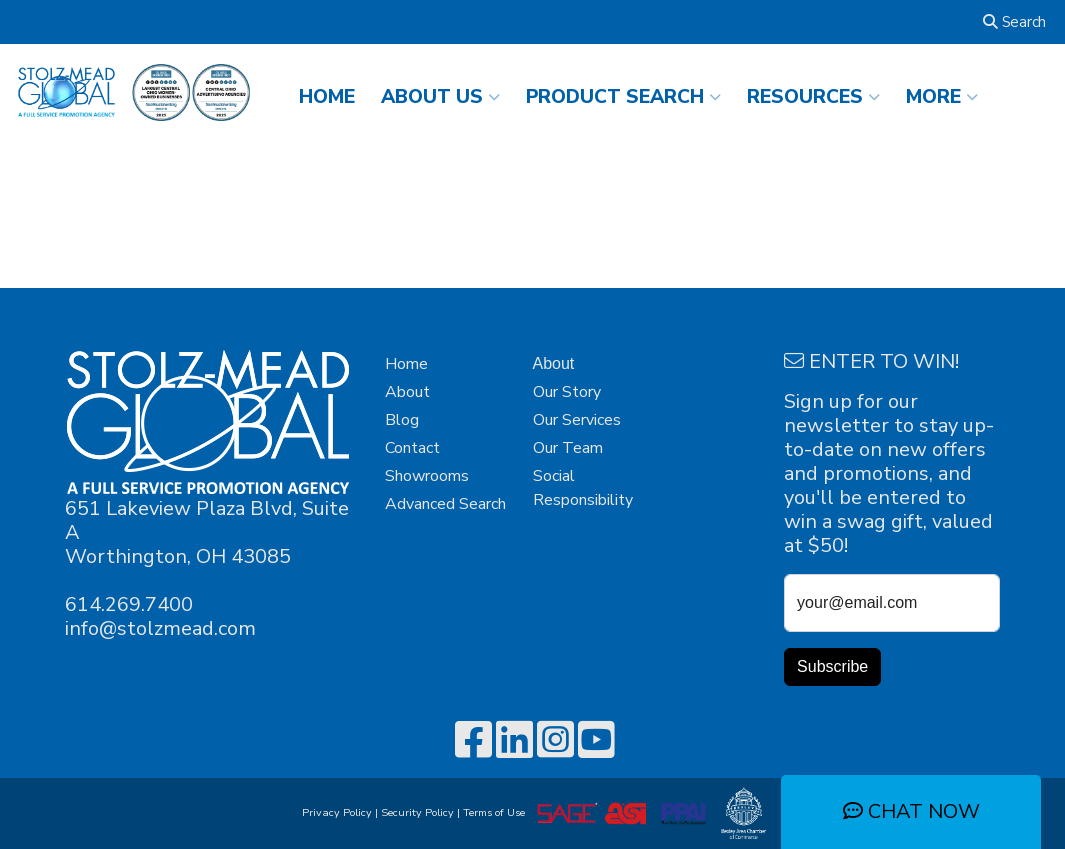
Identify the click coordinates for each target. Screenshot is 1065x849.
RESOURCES (813, 97)
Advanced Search (445, 504)
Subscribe (832, 666)
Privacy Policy (337, 812)
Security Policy (417, 812)
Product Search (623, 97)
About (407, 392)
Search (1014, 22)
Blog (402, 420)
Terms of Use (497, 812)
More (942, 97)
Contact (412, 448)
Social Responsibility (583, 488)
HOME (327, 97)
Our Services (577, 420)
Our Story (567, 392)
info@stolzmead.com (160, 628)
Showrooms (427, 476)
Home (406, 364)
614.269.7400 (129, 604)
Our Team (568, 448)
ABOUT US (440, 97)
